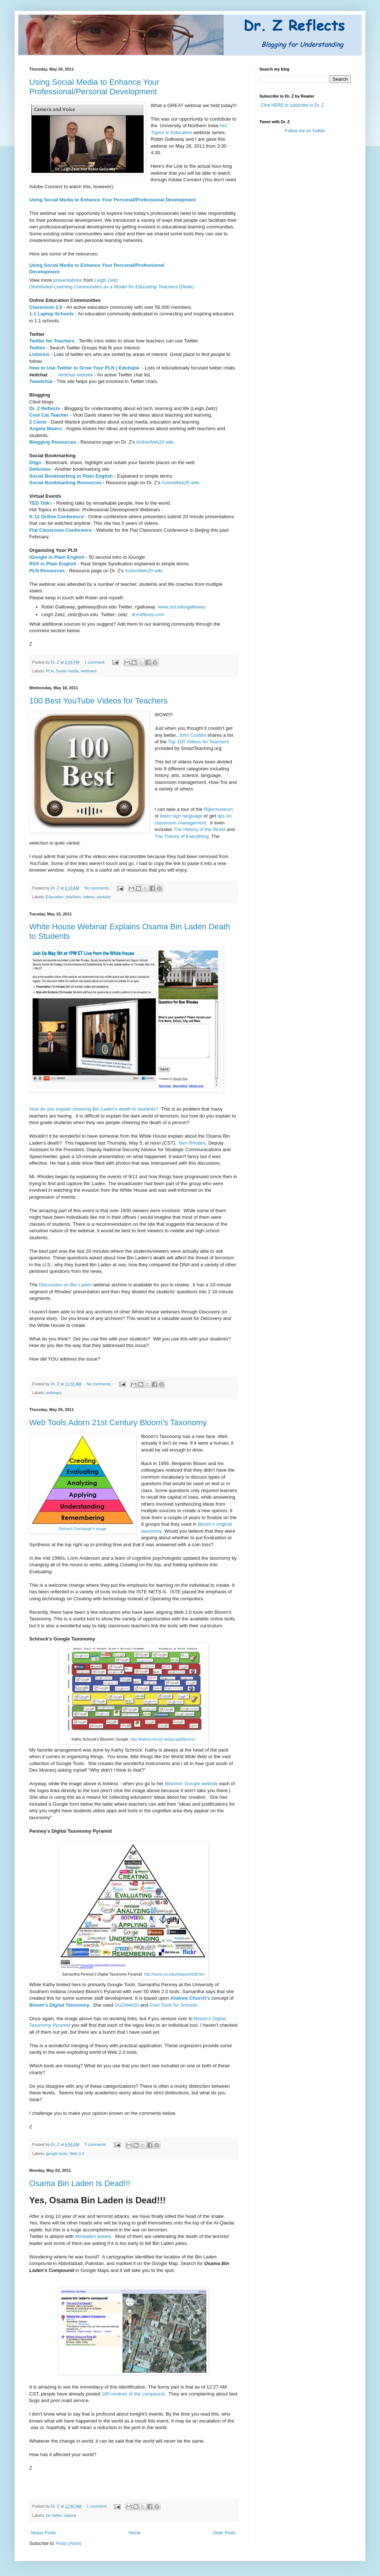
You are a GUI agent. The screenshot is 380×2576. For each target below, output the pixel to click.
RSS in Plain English (52, 563)
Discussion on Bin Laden (66, 1284)
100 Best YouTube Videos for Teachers (98, 700)
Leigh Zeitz (106, 280)
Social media (67, 671)
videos (88, 897)
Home (134, 2532)
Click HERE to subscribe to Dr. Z (291, 105)
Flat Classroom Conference (60, 530)
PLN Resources (47, 570)
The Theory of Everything (182, 836)
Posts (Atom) (68, 2543)
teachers (73, 897)
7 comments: (96, 2144)
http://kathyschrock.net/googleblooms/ (162, 1739)
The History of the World (199, 829)
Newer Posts (43, 2532)
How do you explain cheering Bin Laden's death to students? (94, 1109)
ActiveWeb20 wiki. (155, 442)
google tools (56, 2153)
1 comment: (95, 662)
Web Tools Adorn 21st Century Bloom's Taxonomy (118, 1422)
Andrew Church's (190, 1998)
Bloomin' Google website (192, 1783)
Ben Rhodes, (193, 1143)
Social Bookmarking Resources (65, 482)
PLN (50, 671)
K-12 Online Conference (57, 516)
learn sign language (181, 816)
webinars (88, 671)
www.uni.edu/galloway (181, 607)
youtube (104, 897)
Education (55, 897)
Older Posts (224, 2532)
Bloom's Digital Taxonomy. (59, 2005)
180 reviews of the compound (133, 2394)
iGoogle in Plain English (57, 557)
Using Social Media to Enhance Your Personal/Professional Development (113, 199)
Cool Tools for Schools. (174, 2005)
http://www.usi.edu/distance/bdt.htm (174, 1974)
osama (70, 2515)
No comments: (97, 888)
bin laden (54, 2515)
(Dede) (112, 286)
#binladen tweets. (94, 2236)
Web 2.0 (76, 2153)
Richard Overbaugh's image (82, 1528)
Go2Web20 (127, 2005)
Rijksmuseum (218, 809)
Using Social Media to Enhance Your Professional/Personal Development (94, 86)
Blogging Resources (52, 442)
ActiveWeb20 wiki (180, 482)
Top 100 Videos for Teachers (198, 741)
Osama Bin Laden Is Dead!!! (79, 2183)
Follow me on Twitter (305, 130)
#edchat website (75, 375)
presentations (67, 280)
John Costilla (192, 735)
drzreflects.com (148, 614)
